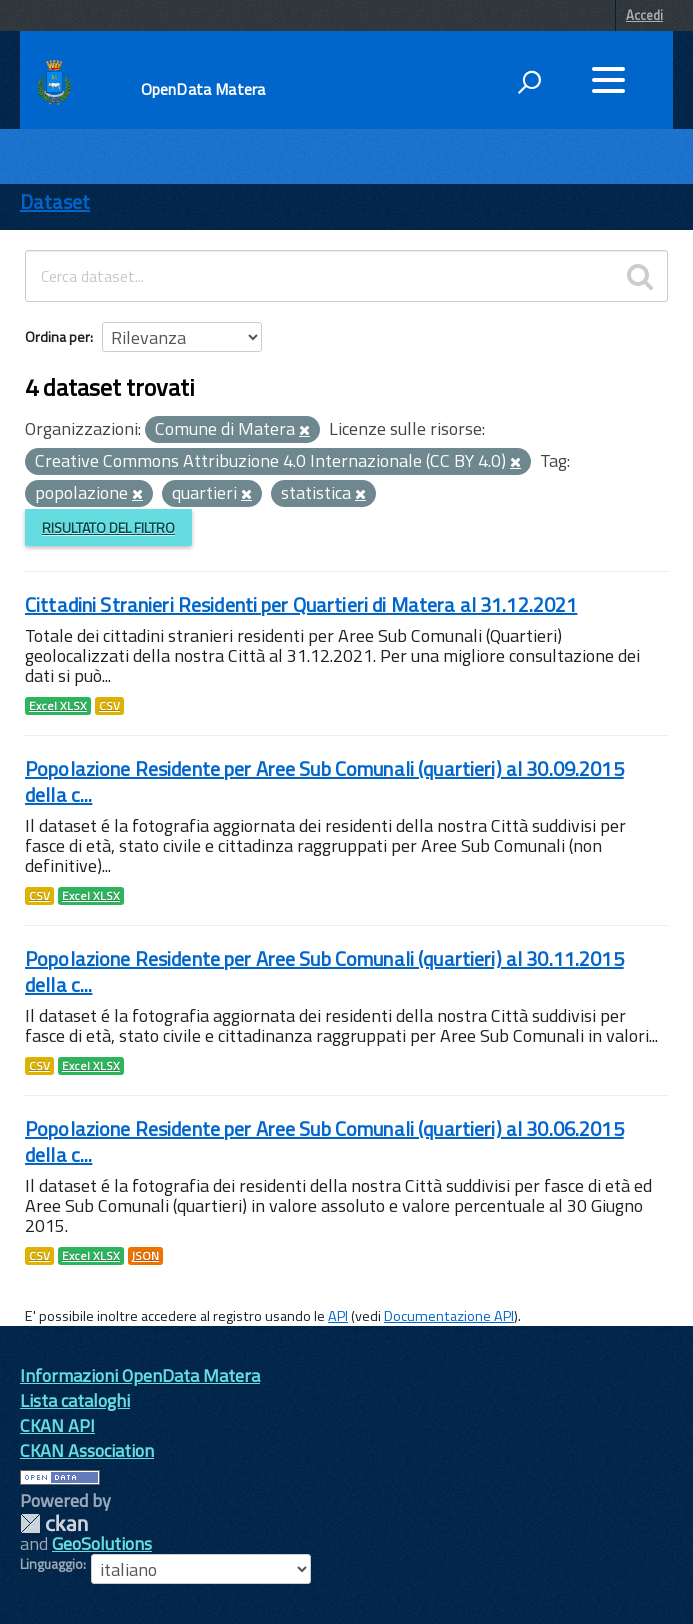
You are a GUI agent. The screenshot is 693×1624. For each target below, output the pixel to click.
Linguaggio (51, 1564)
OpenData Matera (203, 89)
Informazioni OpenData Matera (140, 1375)
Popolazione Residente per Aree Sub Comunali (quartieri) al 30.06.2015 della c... (324, 1141)
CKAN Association (87, 1450)
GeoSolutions (102, 1543)
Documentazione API (449, 1316)
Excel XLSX (58, 706)
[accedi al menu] (608, 80)
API (338, 1316)
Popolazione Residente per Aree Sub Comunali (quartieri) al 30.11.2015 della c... (324, 971)
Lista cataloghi (75, 1400)
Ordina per (57, 336)
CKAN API (57, 1425)
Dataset (55, 201)
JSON (145, 1256)
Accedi (644, 15)
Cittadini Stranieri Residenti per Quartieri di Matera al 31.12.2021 (301, 604)
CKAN (54, 1523)
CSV (109, 706)
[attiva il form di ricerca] (529, 82)
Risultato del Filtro (108, 527)
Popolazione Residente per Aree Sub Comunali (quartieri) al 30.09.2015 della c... (324, 781)
